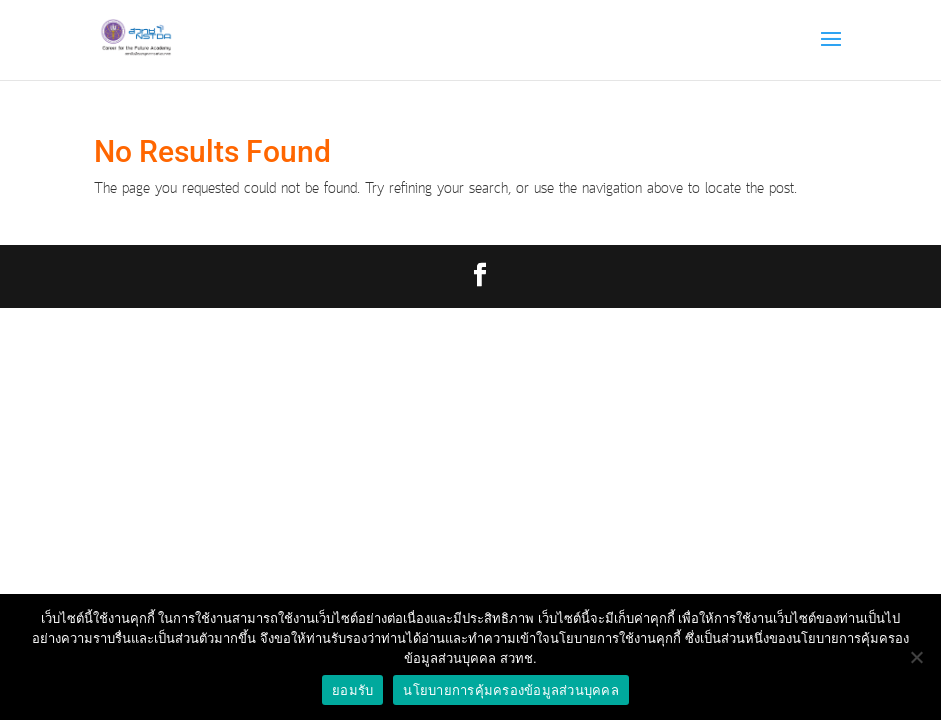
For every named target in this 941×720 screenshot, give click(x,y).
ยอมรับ (352, 690)
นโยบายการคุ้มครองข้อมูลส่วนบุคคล (511, 690)
